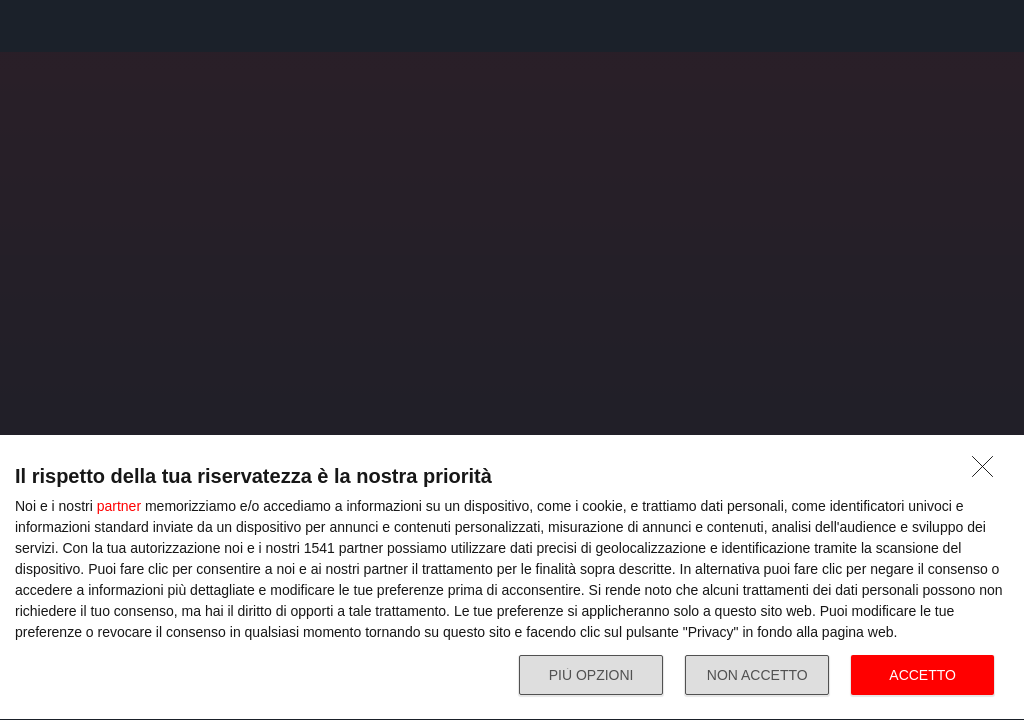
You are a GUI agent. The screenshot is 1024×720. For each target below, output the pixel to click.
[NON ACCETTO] (988, 472)
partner (119, 506)
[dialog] (512, 578)
